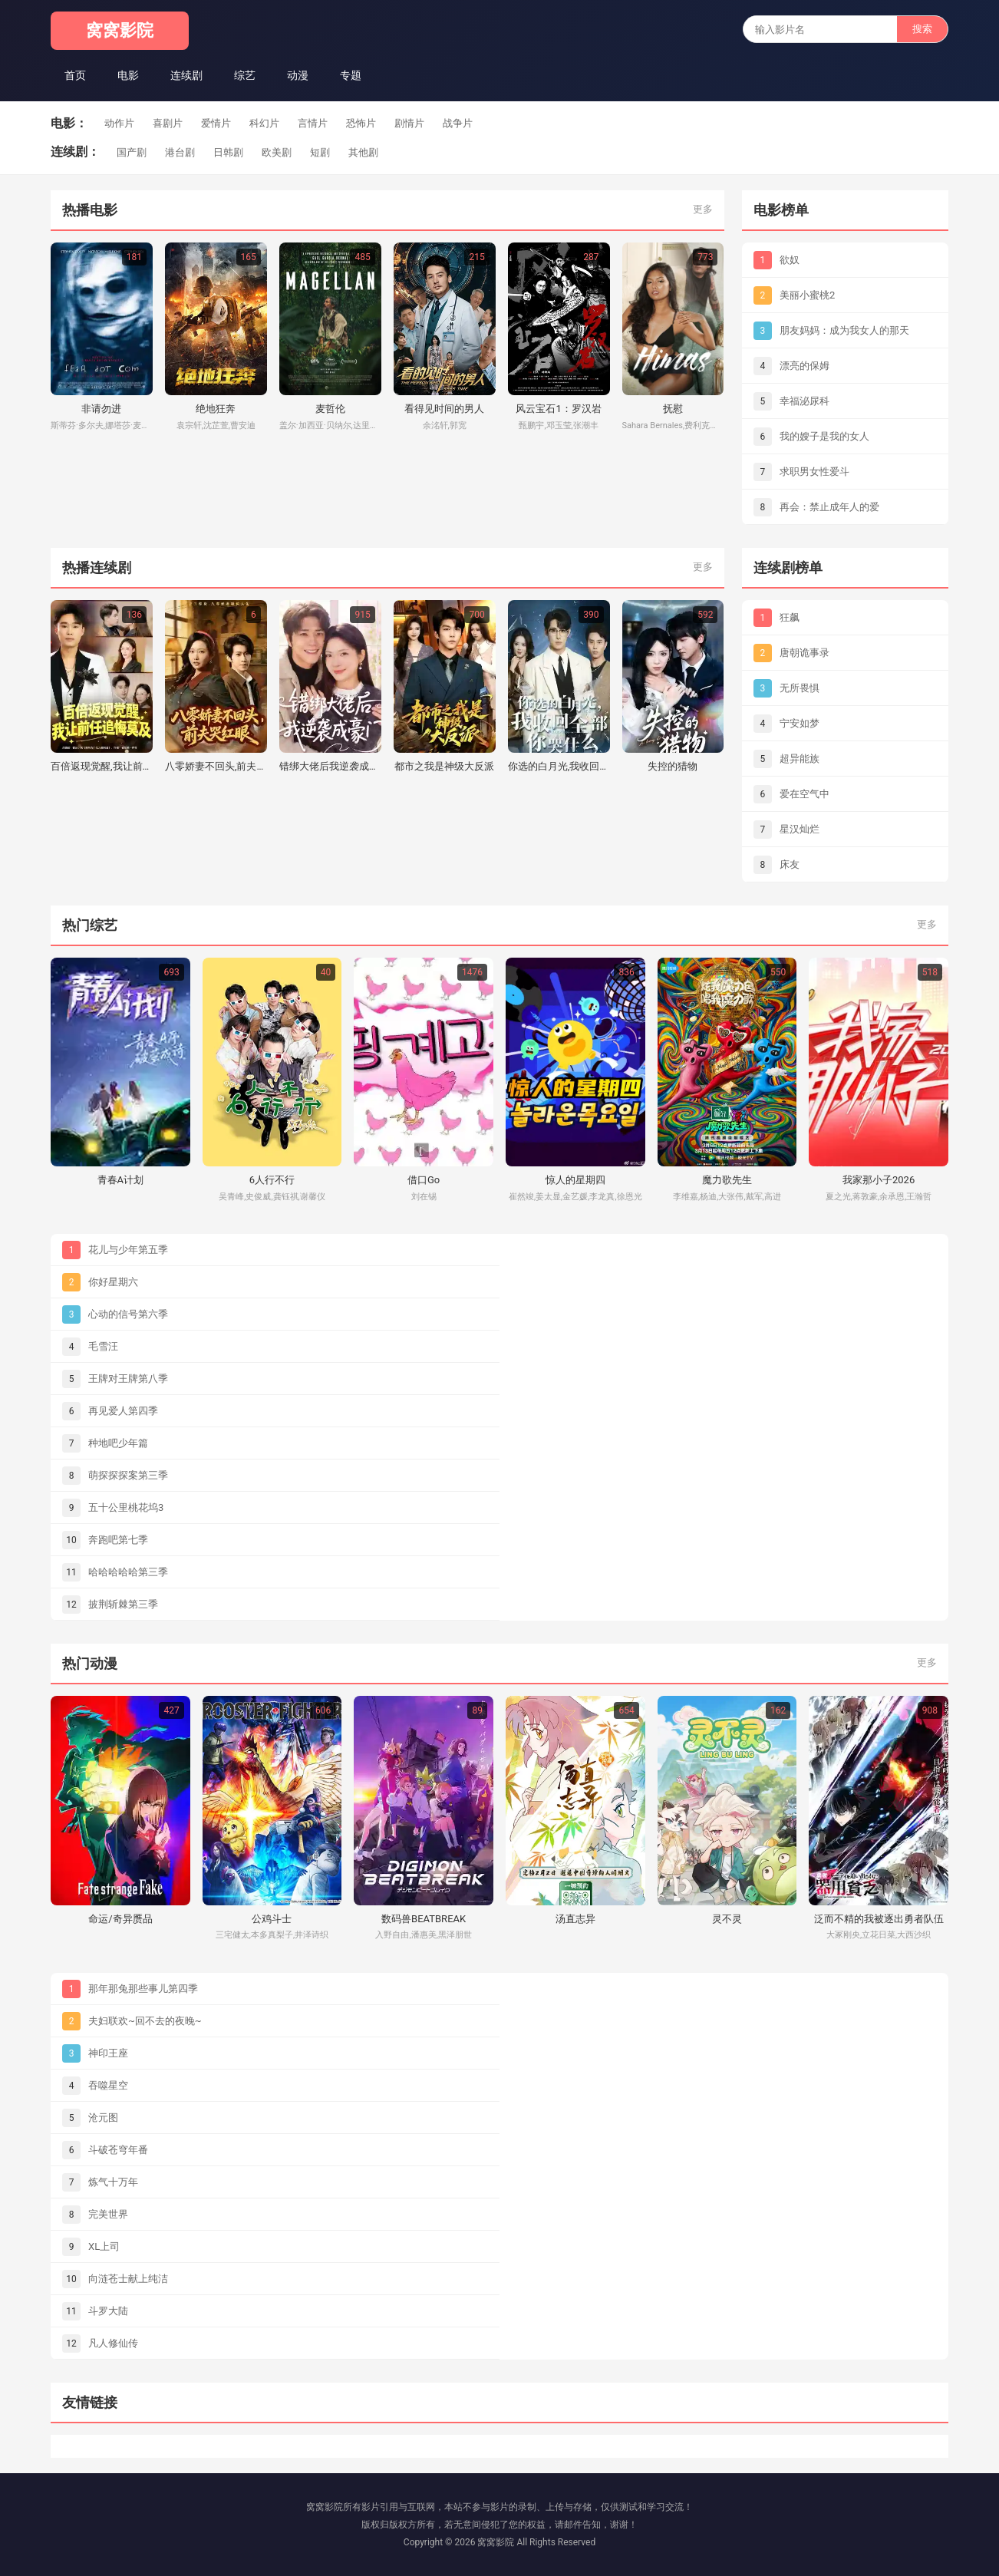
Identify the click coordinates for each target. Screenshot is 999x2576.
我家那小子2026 (878, 1180)
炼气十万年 (113, 2182)
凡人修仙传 (113, 2343)
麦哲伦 (330, 408)
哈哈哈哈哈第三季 (128, 1572)
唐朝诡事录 (804, 652)
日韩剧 (228, 152)
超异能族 (799, 758)
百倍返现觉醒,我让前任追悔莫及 (102, 766)
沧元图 (103, 2117)
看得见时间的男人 (444, 408)
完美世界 (108, 2214)
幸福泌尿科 (804, 401)
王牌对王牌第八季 (128, 1378)
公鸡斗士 (272, 1919)
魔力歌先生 (727, 1180)
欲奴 (790, 260)
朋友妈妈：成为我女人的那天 (844, 330)
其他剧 (363, 152)
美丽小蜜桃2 (807, 295)
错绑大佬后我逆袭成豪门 (330, 766)
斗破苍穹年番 (118, 2149)
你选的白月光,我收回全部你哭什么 (559, 766)
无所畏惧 (799, 688)
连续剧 (186, 75)
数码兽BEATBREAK (423, 1919)
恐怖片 (361, 123)
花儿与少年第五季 (128, 1249)
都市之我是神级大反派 (444, 766)
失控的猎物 (672, 766)
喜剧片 (168, 123)
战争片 (458, 123)
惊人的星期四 (575, 1180)
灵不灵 (727, 1919)
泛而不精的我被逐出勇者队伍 (879, 1919)
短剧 (320, 152)
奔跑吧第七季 (118, 1539)
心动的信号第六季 (128, 1314)
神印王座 (108, 2053)
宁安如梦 (799, 723)
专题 (350, 75)
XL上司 (104, 2246)
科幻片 (264, 123)
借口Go (423, 1180)
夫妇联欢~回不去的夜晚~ (145, 2021)
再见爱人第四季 (123, 1411)
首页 (75, 75)
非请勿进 (101, 408)
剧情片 (409, 123)
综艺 (245, 75)
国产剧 (132, 152)
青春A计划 (120, 1180)
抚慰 (673, 408)
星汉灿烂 (799, 829)
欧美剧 (277, 152)
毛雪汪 (103, 1346)
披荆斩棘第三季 (123, 1604)
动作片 (119, 123)
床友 (790, 864)
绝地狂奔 (216, 408)
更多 (703, 209)
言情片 (313, 123)
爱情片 (216, 123)
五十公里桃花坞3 (125, 1507)
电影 (128, 75)
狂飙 (790, 617)
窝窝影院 (119, 30)
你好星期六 (113, 1282)
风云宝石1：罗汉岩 (558, 408)
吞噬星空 (108, 2085)
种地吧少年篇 (118, 1443)
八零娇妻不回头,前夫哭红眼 (216, 766)
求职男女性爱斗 (814, 471)
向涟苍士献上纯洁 (128, 2278)
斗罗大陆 (108, 2311)
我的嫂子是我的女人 (824, 436)
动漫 (297, 75)
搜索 (922, 29)
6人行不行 (272, 1180)
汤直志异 (575, 1919)
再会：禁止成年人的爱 (829, 507)
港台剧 (180, 152)
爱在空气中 (804, 794)
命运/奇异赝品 (120, 1919)
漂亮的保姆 (804, 365)
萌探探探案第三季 (128, 1475)
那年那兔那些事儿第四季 (143, 1988)
